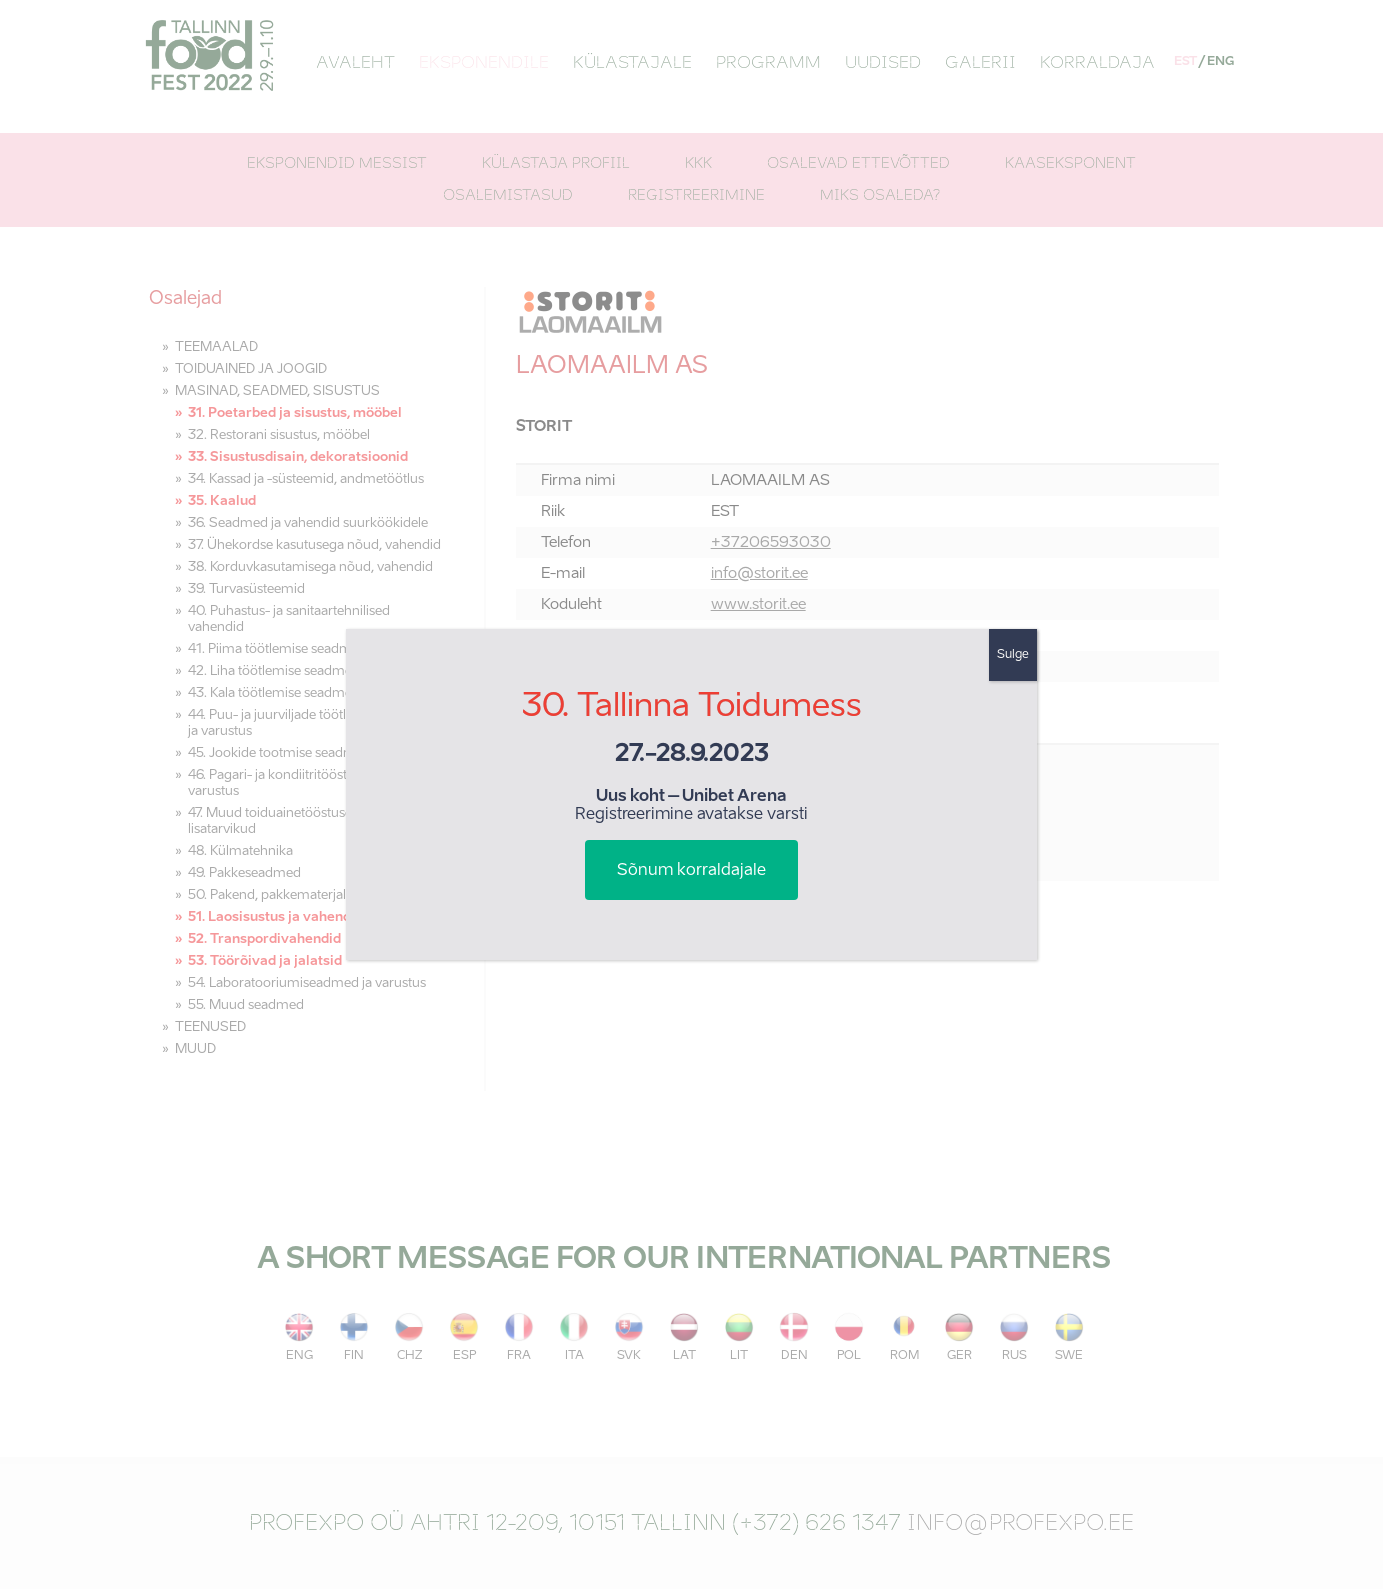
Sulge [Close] (1013, 655)
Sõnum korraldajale (691, 871)
